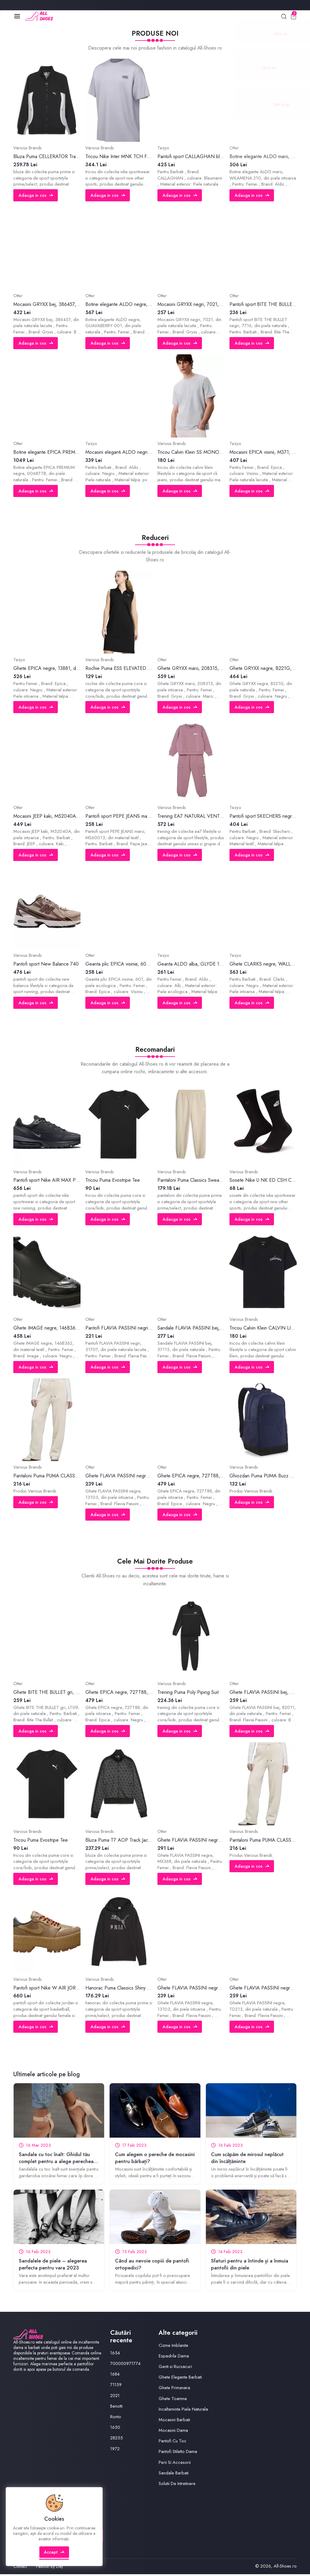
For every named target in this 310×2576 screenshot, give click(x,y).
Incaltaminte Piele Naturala (183, 2410)
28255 (116, 2439)
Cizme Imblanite (173, 2346)
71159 (116, 2386)
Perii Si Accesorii (175, 2463)
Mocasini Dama (173, 2431)
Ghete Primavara (174, 2389)
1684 (115, 2375)
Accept (55, 2556)
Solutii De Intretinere (177, 2484)
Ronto (115, 2418)
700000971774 (126, 2364)
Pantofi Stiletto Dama (178, 2453)
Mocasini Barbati (174, 2421)
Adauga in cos (36, 196)
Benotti (116, 2407)
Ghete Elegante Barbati (180, 2378)
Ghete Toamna (173, 2399)
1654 (115, 2354)
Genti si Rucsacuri (175, 2367)
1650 (115, 2428)
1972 (115, 2450)
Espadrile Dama (174, 2357)
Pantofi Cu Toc (172, 2442)
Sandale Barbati (174, 2474)
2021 (115, 2396)
